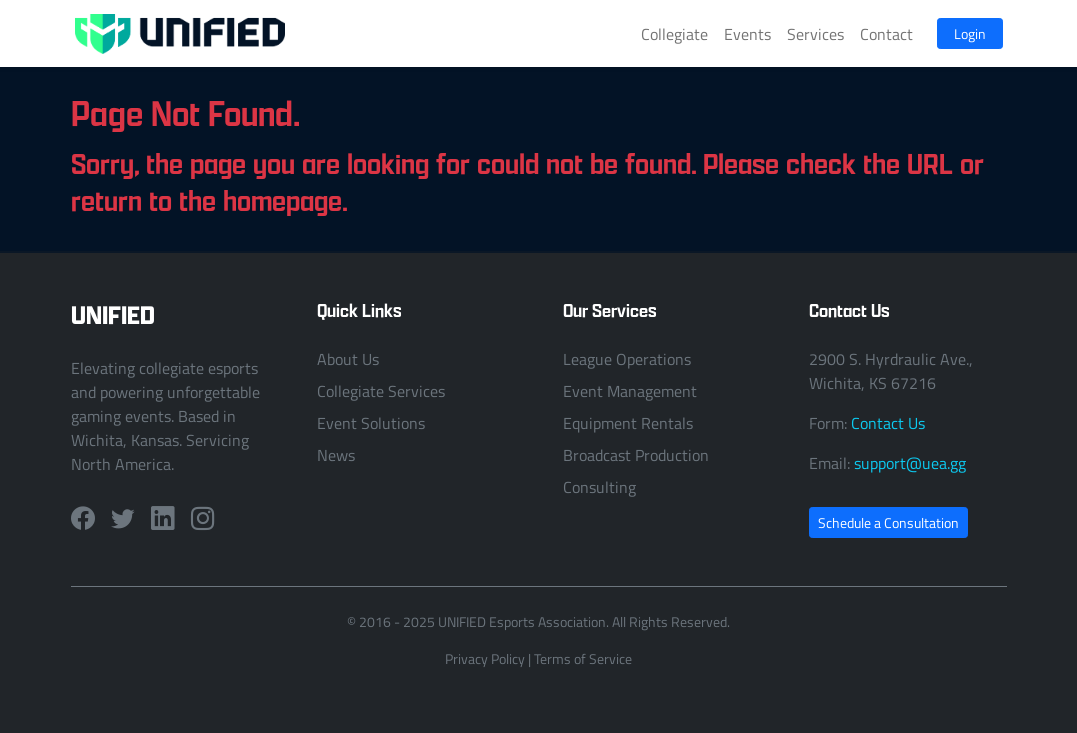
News (336, 455)
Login (970, 33)
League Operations (627, 359)
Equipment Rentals (628, 423)
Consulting (599, 487)
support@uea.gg (910, 463)
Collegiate (674, 34)
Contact (886, 34)
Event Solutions (371, 423)
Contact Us (888, 423)
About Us (348, 359)
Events (747, 34)
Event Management (630, 391)
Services (815, 34)
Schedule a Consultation (888, 522)
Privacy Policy (485, 658)
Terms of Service (583, 658)
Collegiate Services (381, 391)
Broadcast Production (636, 455)
